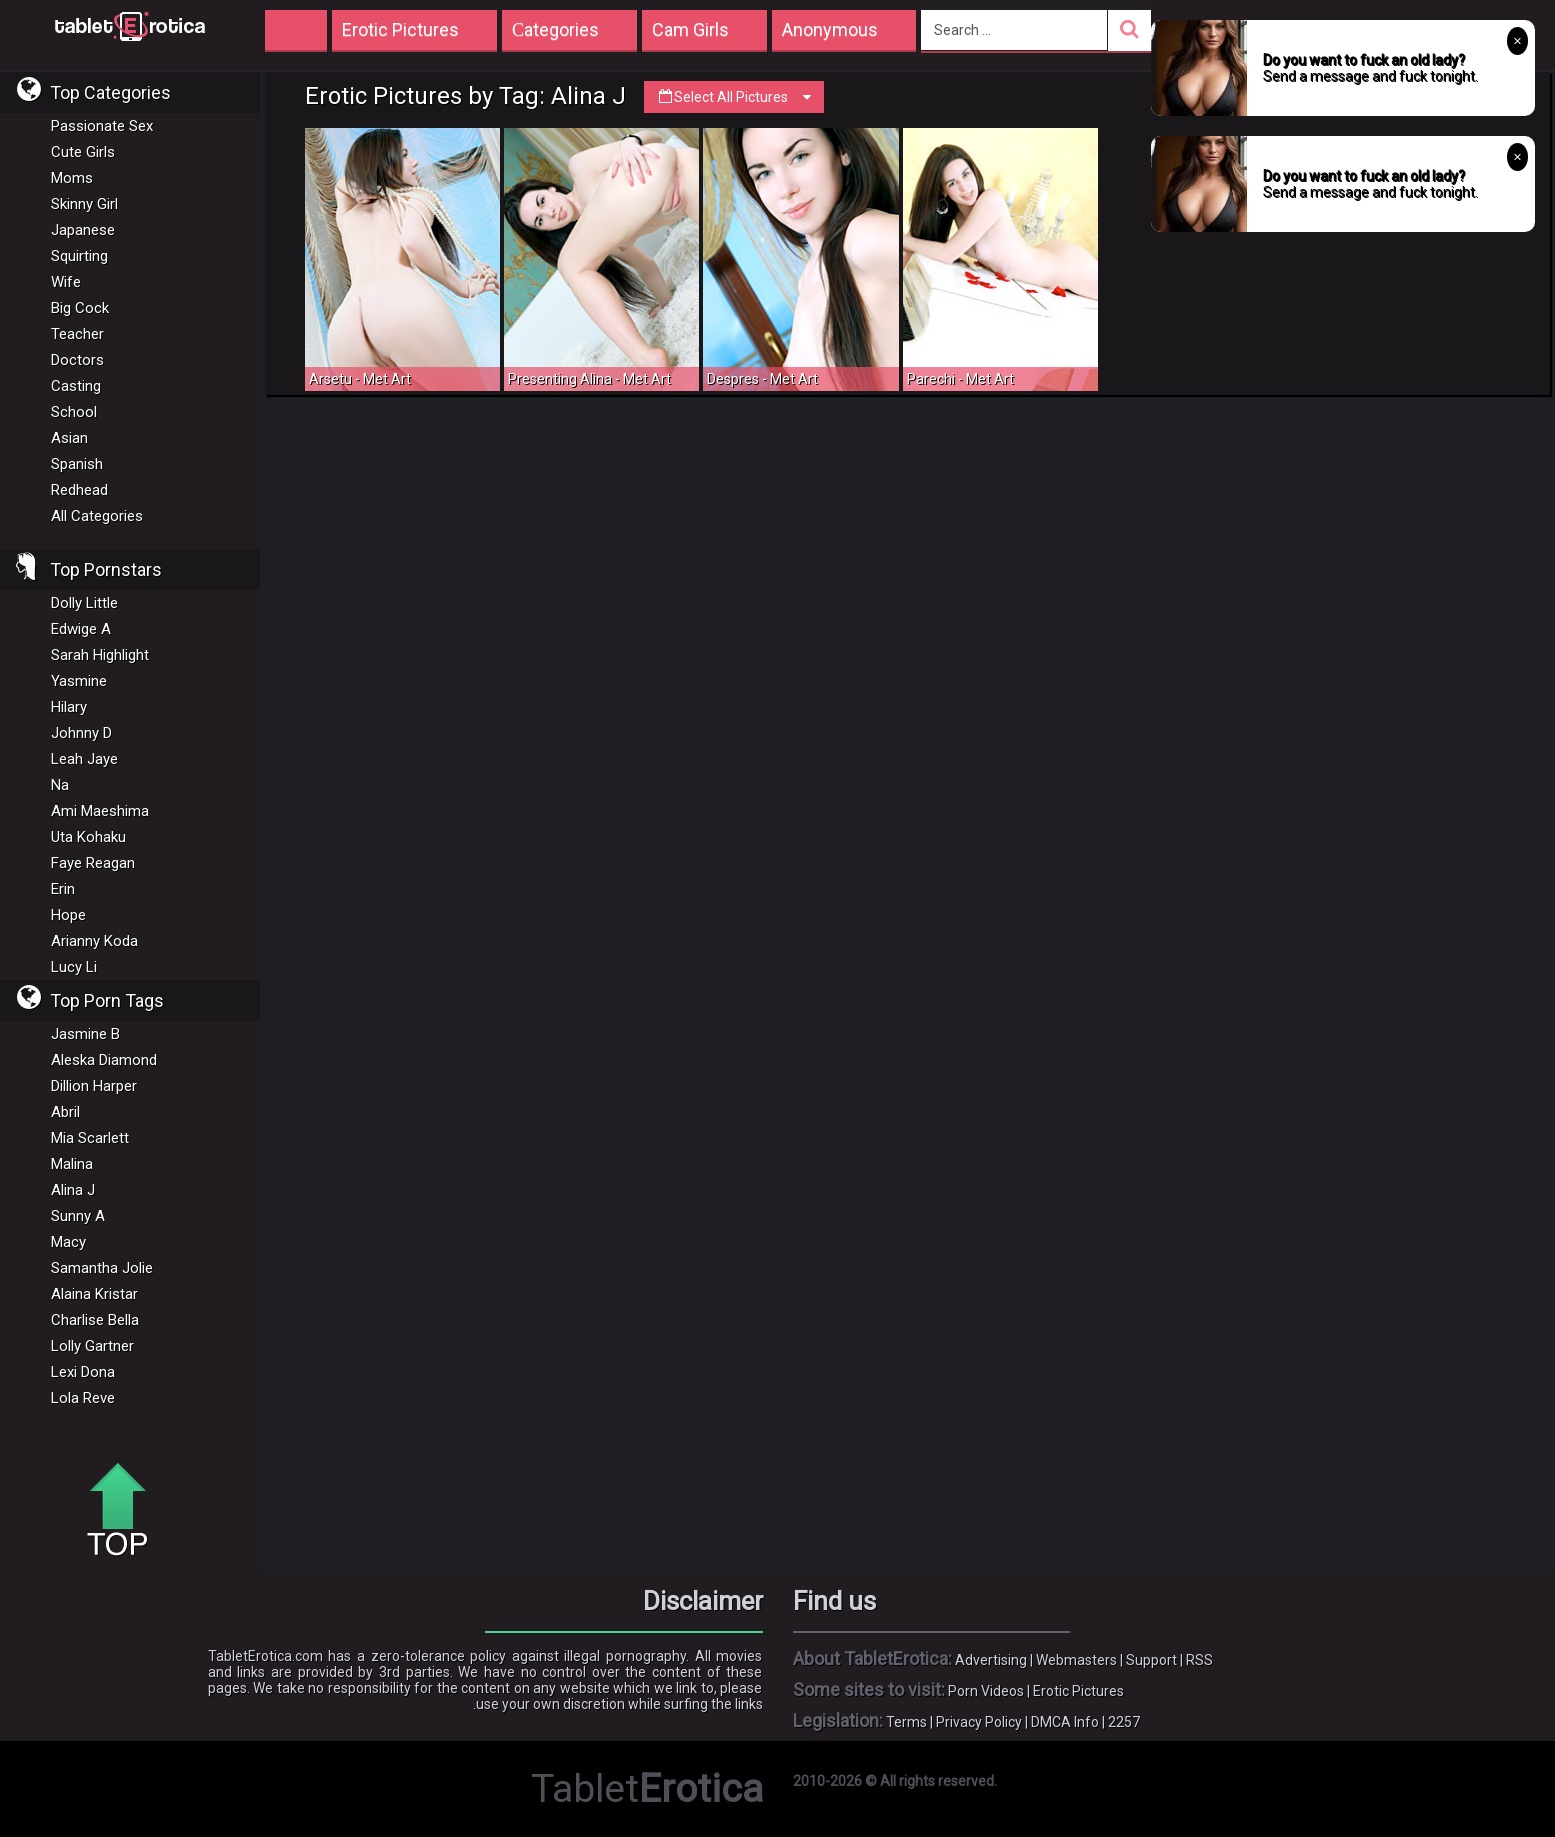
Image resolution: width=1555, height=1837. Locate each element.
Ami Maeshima (100, 811)
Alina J (73, 1190)
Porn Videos (986, 1691)
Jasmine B (85, 1034)
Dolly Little (84, 603)
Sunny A (78, 1216)
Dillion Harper (94, 1086)
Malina (72, 1164)
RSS (1199, 1660)
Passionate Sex (102, 126)
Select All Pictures (734, 97)
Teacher (77, 334)
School (74, 412)
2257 (1124, 1722)
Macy (68, 1242)
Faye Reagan (93, 863)
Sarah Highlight (100, 655)
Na (60, 785)
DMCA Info (1065, 1722)
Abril (65, 1112)
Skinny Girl (84, 204)
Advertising (991, 1660)
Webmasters (1076, 1660)
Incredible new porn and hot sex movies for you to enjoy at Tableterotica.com (130, 25)
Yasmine (79, 681)
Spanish (77, 464)
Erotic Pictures (1078, 1691)
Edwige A (81, 629)
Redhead (79, 490)
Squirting (79, 256)
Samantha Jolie (102, 1268)
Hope (68, 915)
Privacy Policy (979, 1722)
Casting (76, 386)
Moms (72, 178)
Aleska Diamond (104, 1060)
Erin (63, 889)
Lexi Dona (83, 1372)
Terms (906, 1722)
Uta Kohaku (88, 837)
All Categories (97, 516)
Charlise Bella (95, 1320)
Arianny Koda (94, 941)
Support (1151, 1660)
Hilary (69, 707)
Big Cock (80, 308)
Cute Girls (83, 152)
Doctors (77, 360)
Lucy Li (74, 967)
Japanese (83, 230)
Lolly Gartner (92, 1346)
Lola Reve (83, 1398)
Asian (69, 438)
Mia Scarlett (90, 1138)
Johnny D (81, 733)
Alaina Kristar (94, 1294)
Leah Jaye (84, 759)
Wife (66, 282)
